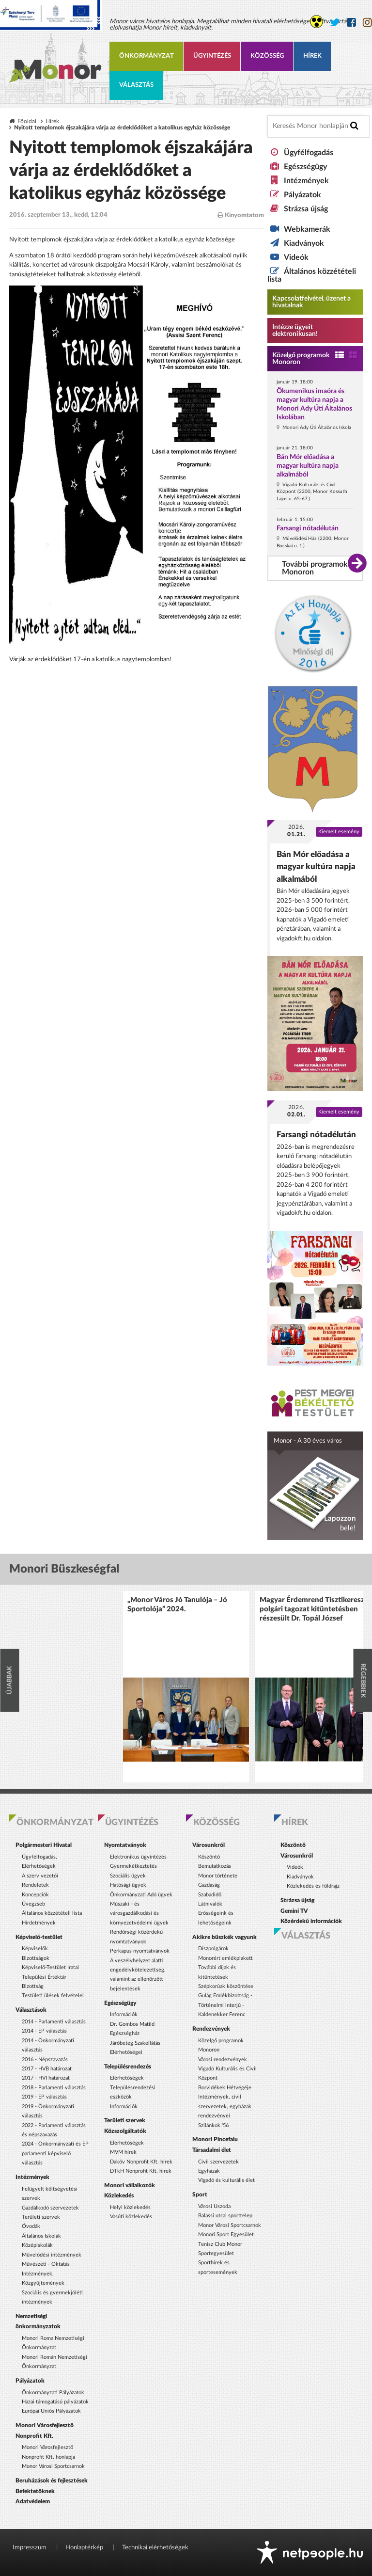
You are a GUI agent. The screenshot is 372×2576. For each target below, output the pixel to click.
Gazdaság (209, 1885)
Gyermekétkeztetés (133, 1866)
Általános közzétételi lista (52, 1913)
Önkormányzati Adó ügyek (141, 1894)
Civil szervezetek (218, 2161)
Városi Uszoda (214, 2206)
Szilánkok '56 (213, 2125)
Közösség (267, 56)
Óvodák (31, 2226)
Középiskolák (37, 2245)
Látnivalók (210, 1904)
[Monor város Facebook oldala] (351, 22)
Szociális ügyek (128, 1875)
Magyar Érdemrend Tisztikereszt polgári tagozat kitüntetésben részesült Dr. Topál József (313, 1609)
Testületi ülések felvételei (53, 1995)
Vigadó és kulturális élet (226, 2180)
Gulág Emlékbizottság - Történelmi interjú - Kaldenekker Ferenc (225, 2005)
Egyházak (209, 2171)
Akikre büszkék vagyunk (224, 1937)
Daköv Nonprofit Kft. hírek (141, 2161)
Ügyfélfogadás (308, 153)
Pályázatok (302, 195)
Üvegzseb (33, 1904)
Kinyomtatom (240, 215)
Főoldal (26, 121)
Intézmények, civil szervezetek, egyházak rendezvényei (224, 2106)
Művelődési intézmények (51, 2255)
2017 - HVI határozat (46, 2078)
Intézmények (306, 181)
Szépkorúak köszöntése (225, 1986)
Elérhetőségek (127, 2078)
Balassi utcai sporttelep (225, 2215)
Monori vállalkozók (129, 2185)
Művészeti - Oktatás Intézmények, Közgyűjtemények (46, 2273)
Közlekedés (119, 2195)
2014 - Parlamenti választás (54, 2021)
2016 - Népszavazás (45, 2059)
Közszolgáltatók (125, 2131)
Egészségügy (305, 167)
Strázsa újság (306, 209)
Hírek (312, 56)
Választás (136, 85)
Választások (31, 2010)
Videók (296, 257)
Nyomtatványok (125, 1845)
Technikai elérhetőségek (155, 2547)
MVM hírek (123, 2152)
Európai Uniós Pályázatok (51, 2411)
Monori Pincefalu (215, 2139)
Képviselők (35, 1948)
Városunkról (208, 1845)
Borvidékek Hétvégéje (224, 2087)
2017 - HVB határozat (47, 2068)
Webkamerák (307, 229)
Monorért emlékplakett (225, 1958)
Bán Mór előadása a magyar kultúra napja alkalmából (308, 466)
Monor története (217, 1875)
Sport (199, 2194)
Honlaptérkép (84, 2547)
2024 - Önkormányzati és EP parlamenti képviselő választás (55, 2153)
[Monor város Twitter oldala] (335, 22)
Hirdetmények (39, 1922)
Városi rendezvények (222, 2059)
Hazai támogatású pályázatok (55, 2401)
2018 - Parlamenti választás (54, 2087)
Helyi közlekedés (130, 2207)
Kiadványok (304, 243)
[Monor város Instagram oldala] (367, 22)
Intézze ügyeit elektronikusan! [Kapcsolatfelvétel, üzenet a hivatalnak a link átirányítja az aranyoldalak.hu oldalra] (295, 330)
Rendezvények (211, 2029)
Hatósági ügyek (128, 1885)
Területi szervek (41, 2217)
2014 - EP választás (44, 2031)
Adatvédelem (33, 2501)
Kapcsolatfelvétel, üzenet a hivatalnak (311, 302)
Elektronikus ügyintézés (138, 1857)
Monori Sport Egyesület (226, 2234)
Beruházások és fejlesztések (52, 2480)
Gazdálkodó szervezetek (50, 2207)
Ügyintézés (212, 56)
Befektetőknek (35, 2491)
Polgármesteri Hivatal (44, 1845)
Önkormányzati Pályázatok (53, 2392)
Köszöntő (209, 1857)
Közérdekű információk (311, 1921)
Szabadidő (209, 1894)
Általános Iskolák (41, 2236)
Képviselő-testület (39, 1937)
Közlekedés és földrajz (313, 1886)
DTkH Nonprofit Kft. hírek (140, 2171)
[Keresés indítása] (354, 125)
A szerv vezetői (40, 1875)
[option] (186, 1686)
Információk (124, 2014)
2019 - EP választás (44, 2096)
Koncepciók (35, 1894)
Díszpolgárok (213, 1948)
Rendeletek (35, 1885)
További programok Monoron (315, 568)
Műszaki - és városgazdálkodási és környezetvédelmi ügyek (139, 1913)
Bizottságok (35, 1958)
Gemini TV (294, 1911)
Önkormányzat (146, 56)
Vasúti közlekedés (131, 2216)
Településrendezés (127, 2066)
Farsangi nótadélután (308, 528)
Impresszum (29, 2547)
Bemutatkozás (214, 1866)
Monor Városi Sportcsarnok (53, 2466)
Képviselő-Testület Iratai (50, 1967)
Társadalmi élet (211, 2150)
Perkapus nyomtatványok (140, 1951)
